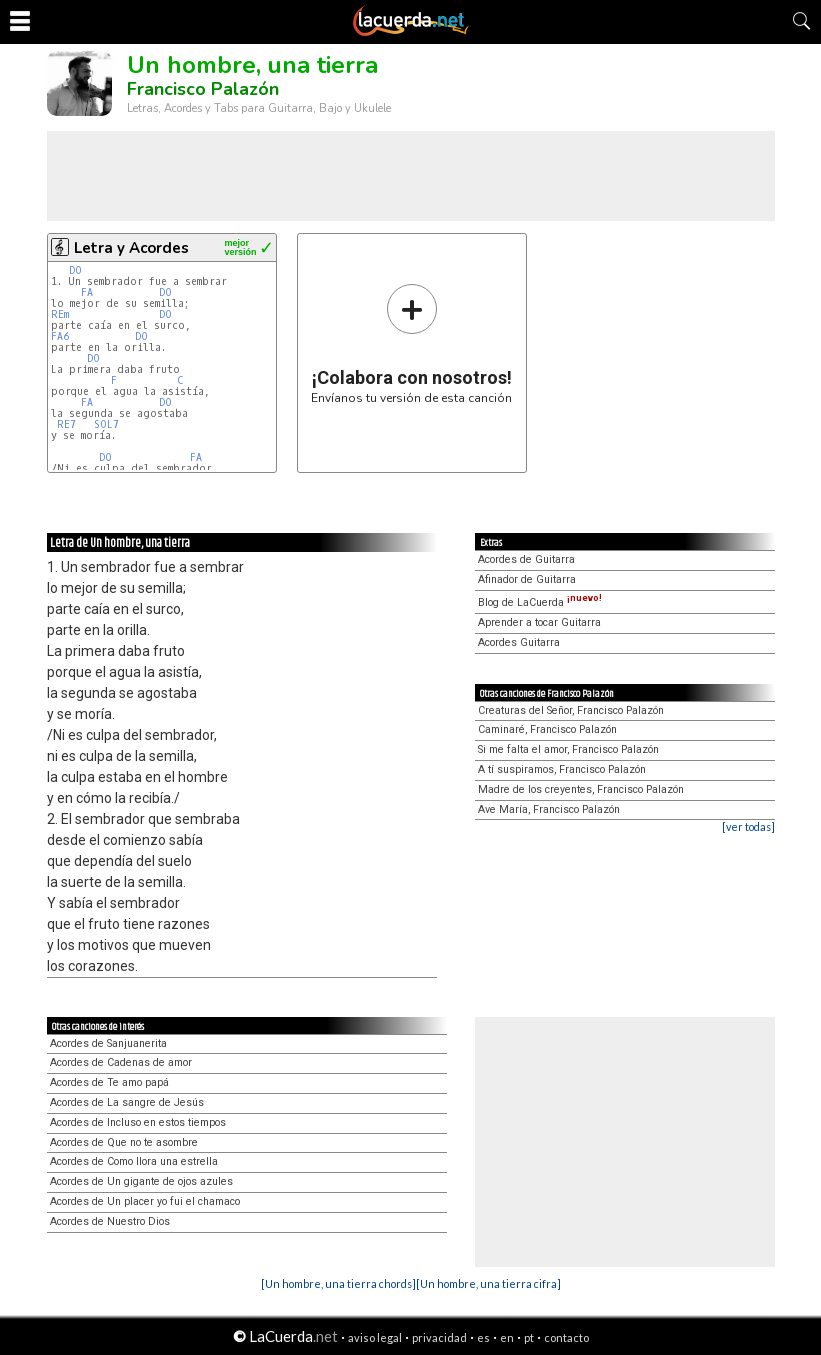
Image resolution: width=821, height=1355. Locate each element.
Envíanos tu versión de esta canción (411, 343)
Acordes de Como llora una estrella (134, 1161)
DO (75, 270)
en (507, 1337)
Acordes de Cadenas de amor (121, 1062)
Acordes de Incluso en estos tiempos (138, 1122)
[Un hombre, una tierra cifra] (488, 1283)
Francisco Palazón (203, 89)
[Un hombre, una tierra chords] (338, 1283)
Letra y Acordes (131, 248)
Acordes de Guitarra (526, 559)
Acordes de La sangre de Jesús (127, 1102)
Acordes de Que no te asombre (124, 1142)
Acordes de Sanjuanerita (108, 1043)
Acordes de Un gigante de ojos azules (141, 1181)
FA (87, 292)
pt (529, 1337)
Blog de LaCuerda (540, 602)
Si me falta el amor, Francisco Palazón (568, 749)
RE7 (66, 424)
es (483, 1337)
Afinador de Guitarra (527, 579)
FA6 (60, 336)
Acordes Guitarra (519, 642)
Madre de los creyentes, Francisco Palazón (581, 789)
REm (60, 314)
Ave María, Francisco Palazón (549, 809)
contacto (566, 1337)
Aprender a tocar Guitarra (539, 622)
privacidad (439, 1337)
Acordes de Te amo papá (109, 1082)
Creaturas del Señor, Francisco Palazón (571, 710)
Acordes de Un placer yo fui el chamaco (145, 1201)
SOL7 (106, 424)
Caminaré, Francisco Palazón (547, 729)
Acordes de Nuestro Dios (110, 1221)
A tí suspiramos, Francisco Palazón (562, 769)
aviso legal (375, 1337)
